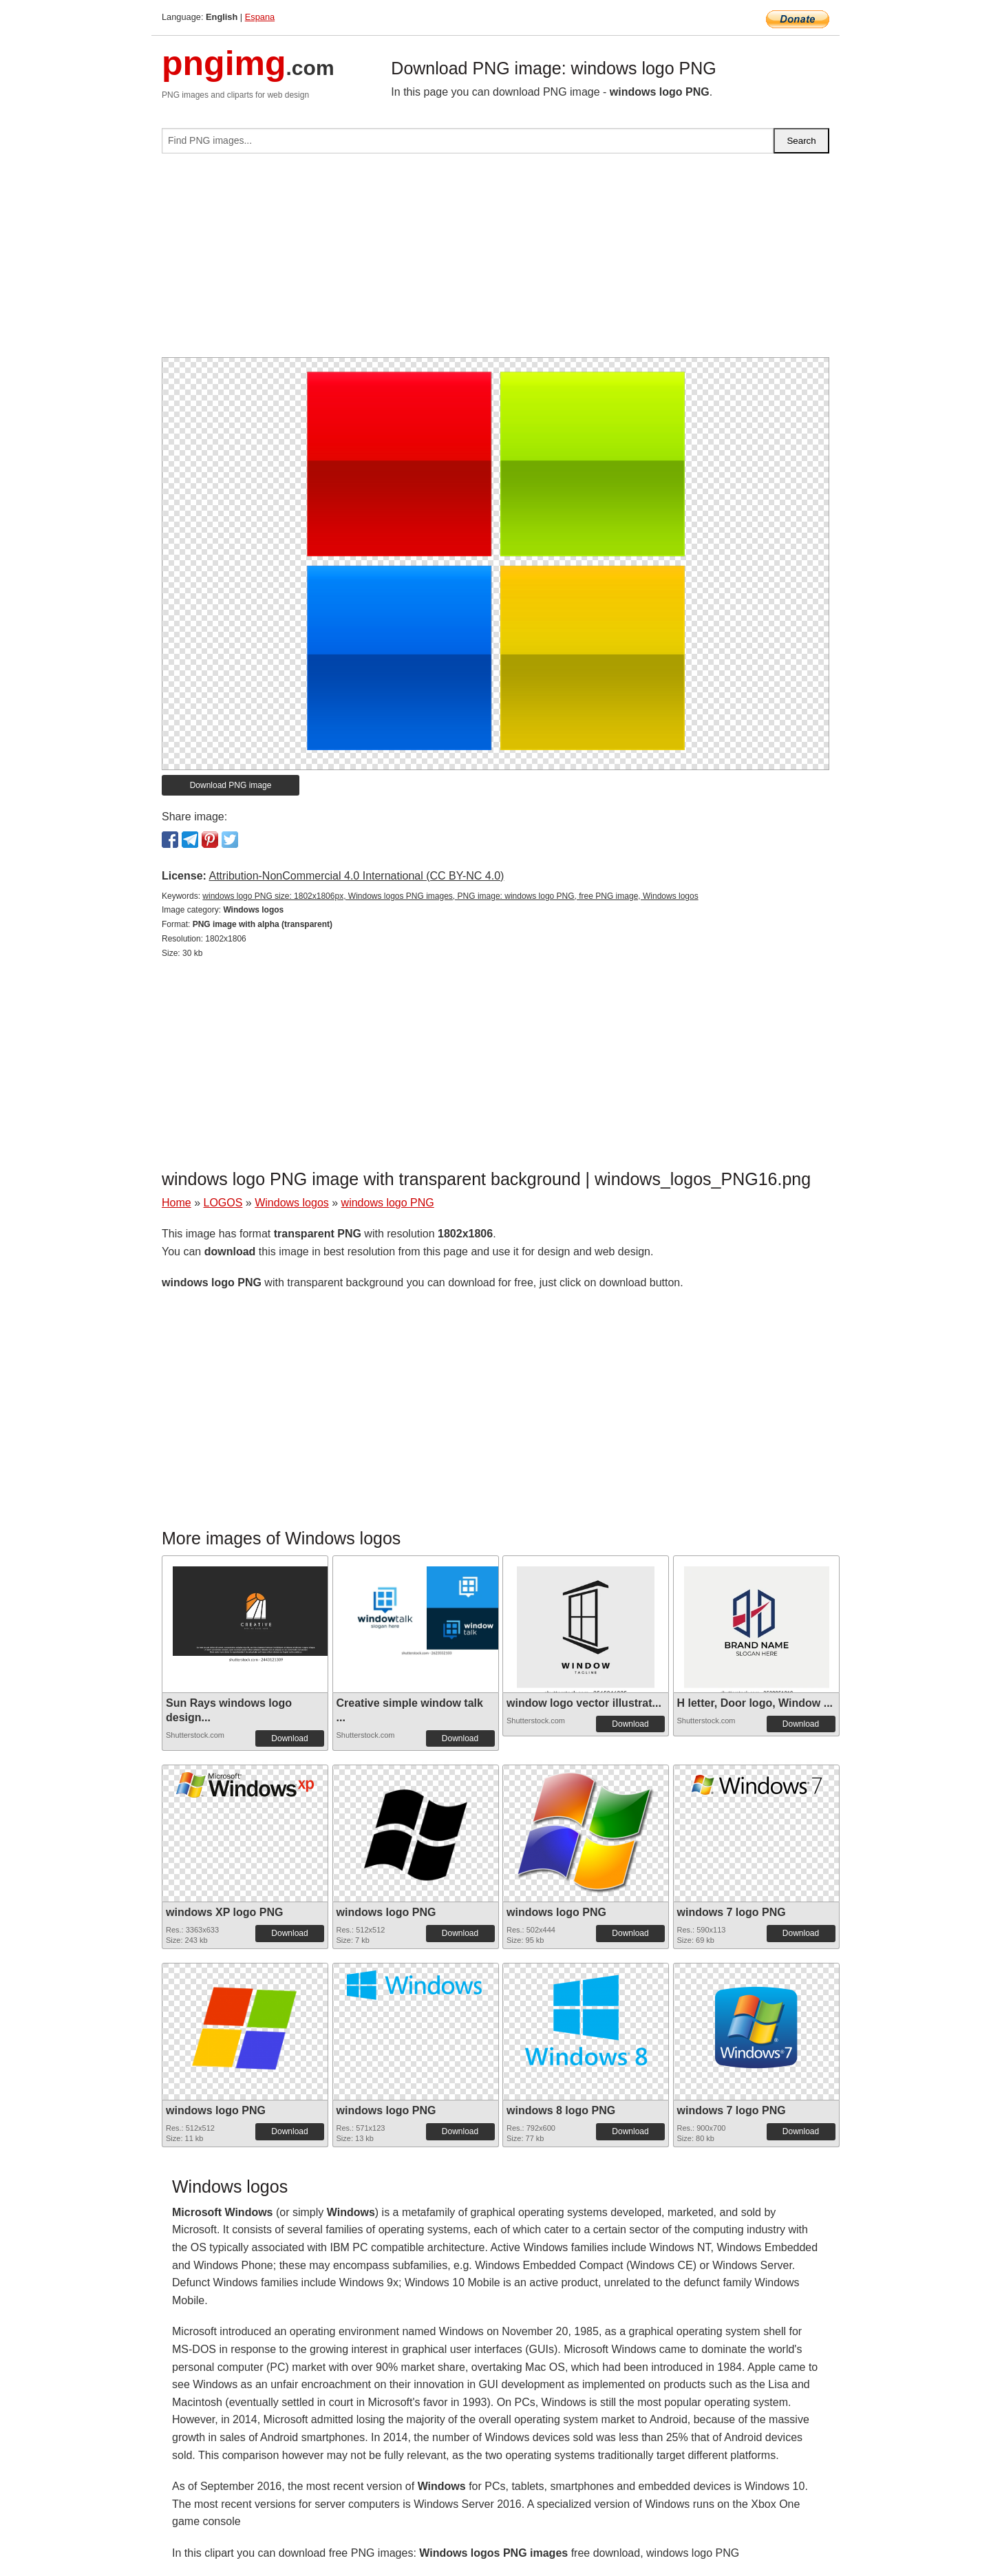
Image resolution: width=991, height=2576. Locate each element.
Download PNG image (231, 785)
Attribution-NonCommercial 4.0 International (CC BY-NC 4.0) (356, 876)
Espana (260, 17)
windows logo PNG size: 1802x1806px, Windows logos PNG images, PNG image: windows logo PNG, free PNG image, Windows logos (450, 896)
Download (289, 1738)
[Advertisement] (495, 260)
